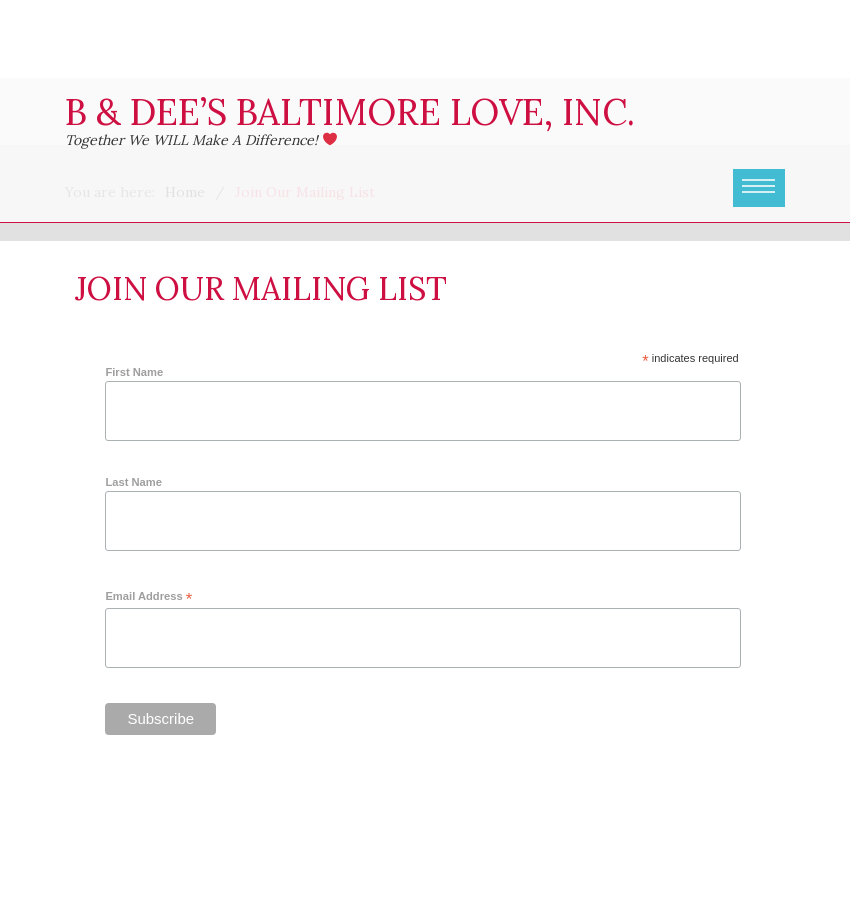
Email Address (148, 597)
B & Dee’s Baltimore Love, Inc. (350, 112)
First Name (134, 372)
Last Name (133, 482)
